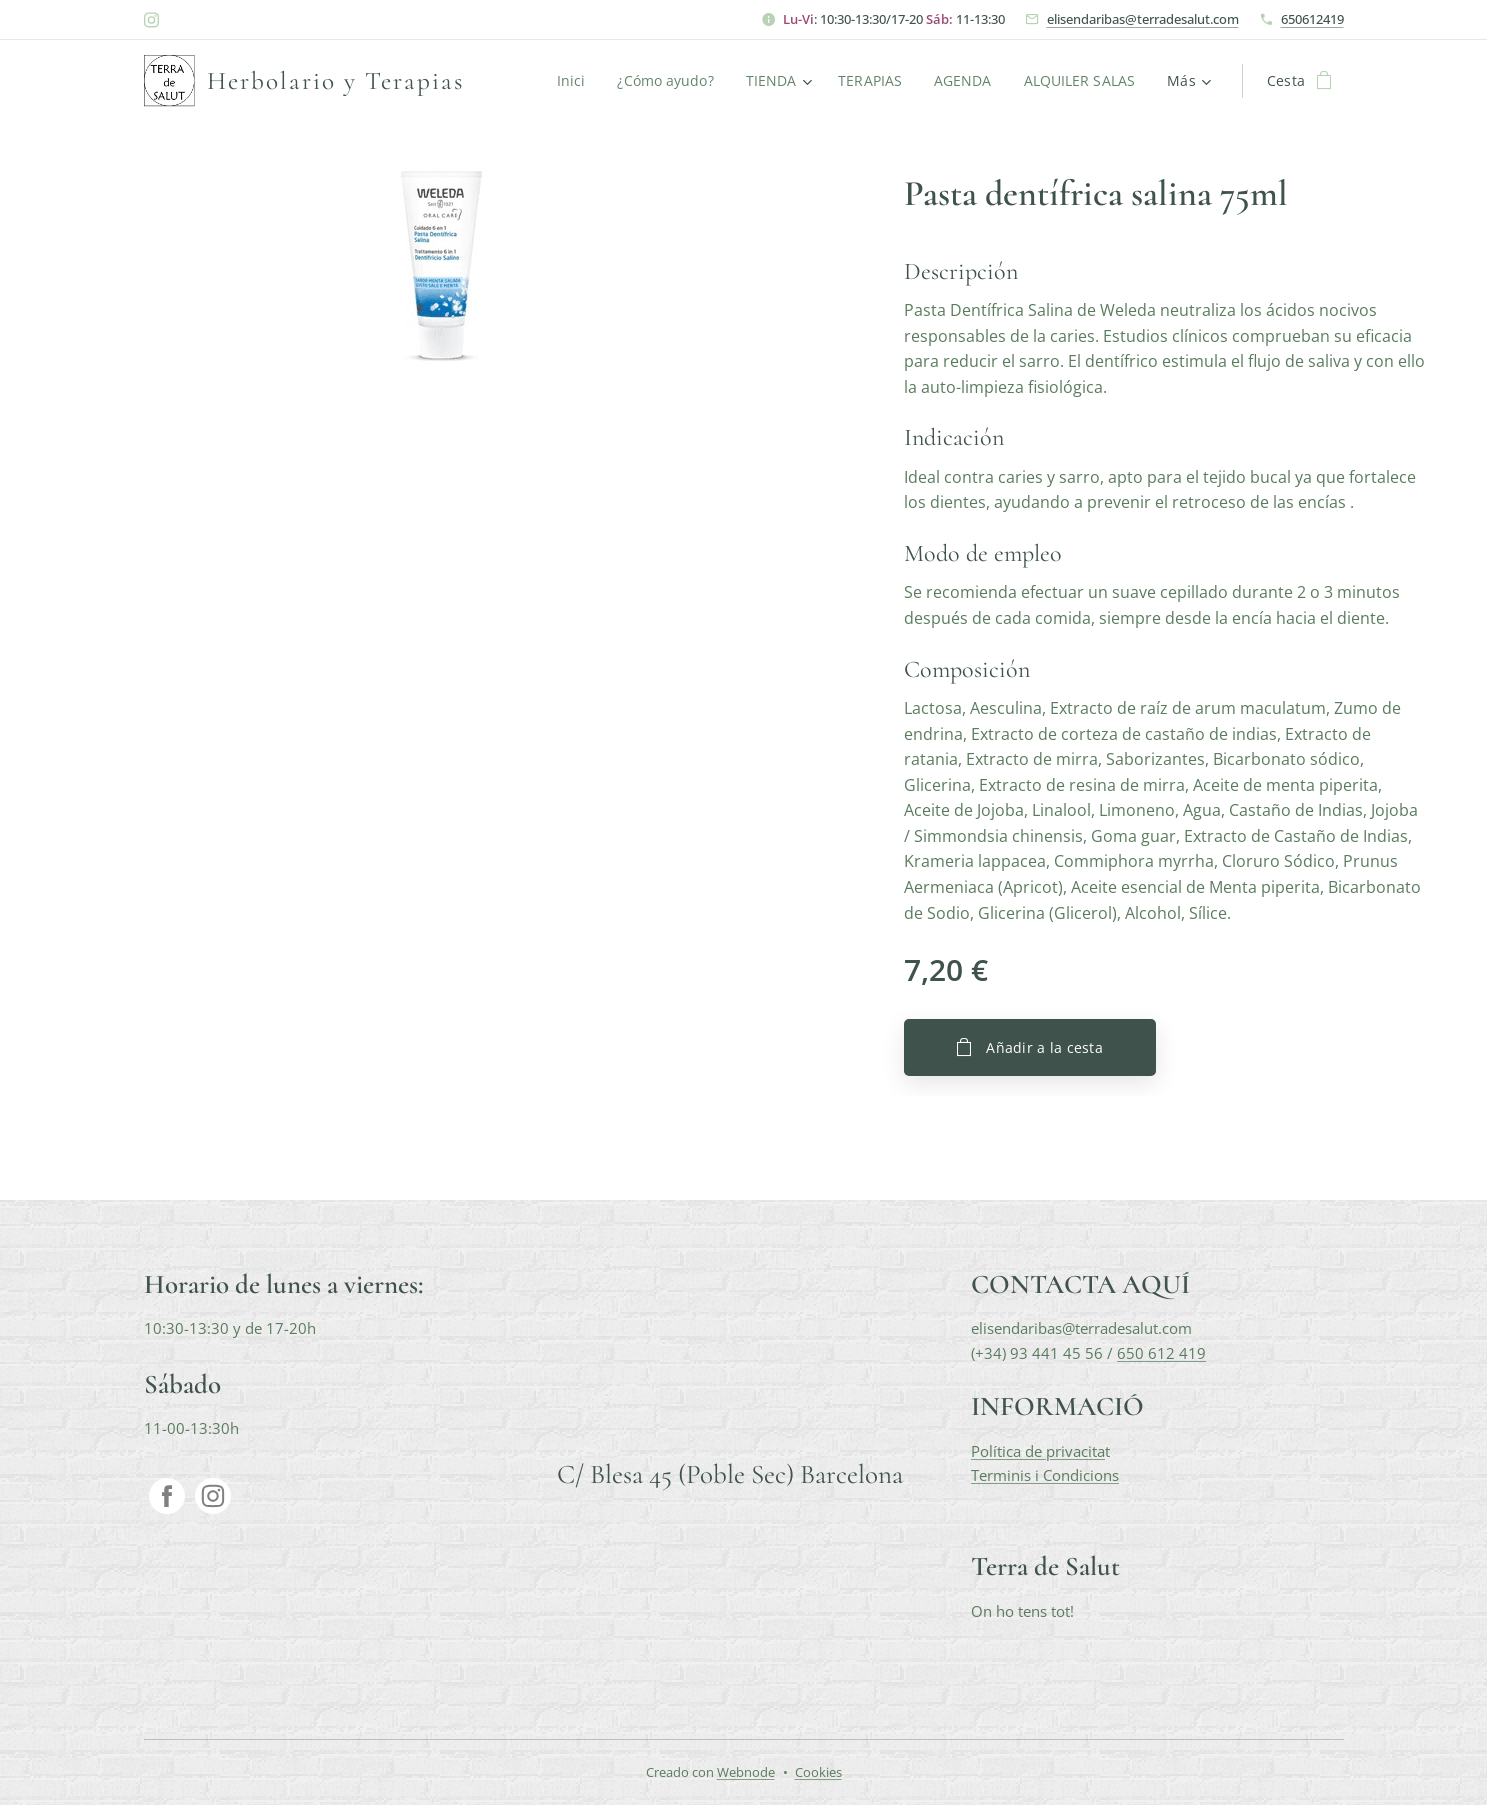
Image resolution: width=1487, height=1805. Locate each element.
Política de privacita (1037, 1451)
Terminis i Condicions (1044, 1475)
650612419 (1312, 19)
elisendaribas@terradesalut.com (1143, 19)
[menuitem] (568, 81)
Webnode (746, 1772)
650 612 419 (1160, 1353)
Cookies (818, 1772)
